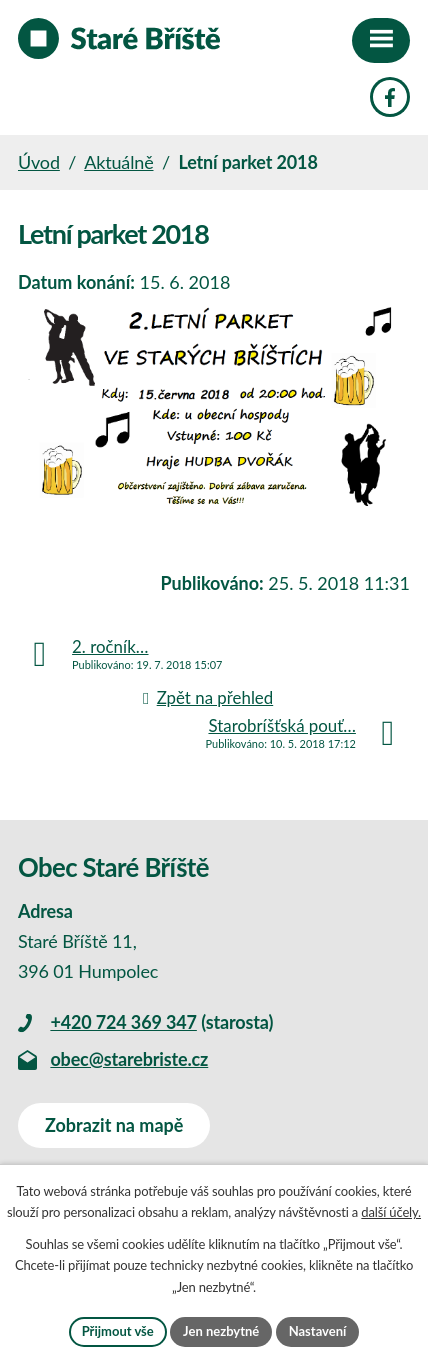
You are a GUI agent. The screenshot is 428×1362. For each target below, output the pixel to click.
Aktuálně (118, 162)
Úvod (39, 162)
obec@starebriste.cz (129, 1059)
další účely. (391, 1212)
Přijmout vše (118, 1331)
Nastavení (318, 1331)
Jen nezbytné (221, 1331)
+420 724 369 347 (123, 1022)
